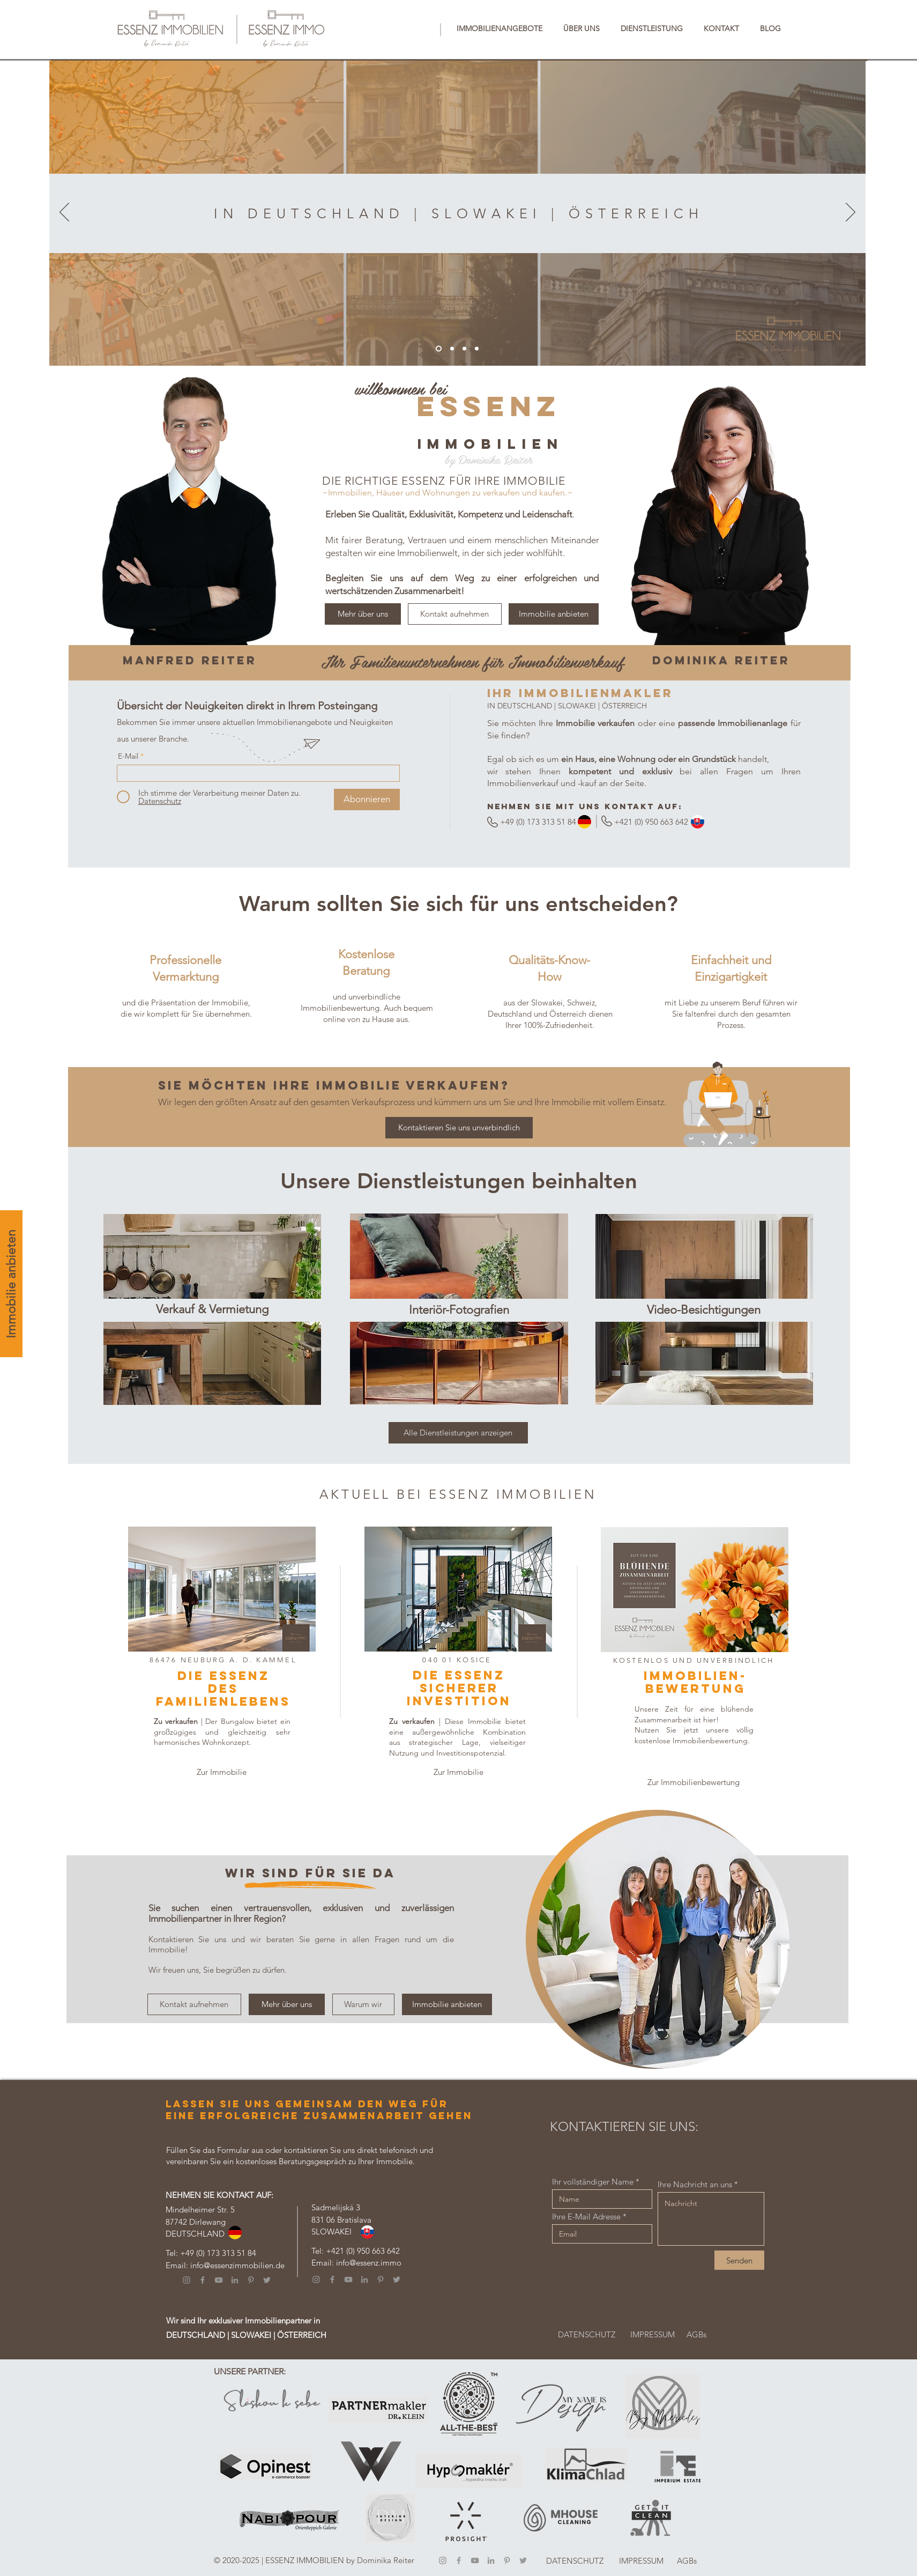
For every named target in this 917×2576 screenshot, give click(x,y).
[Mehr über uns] (363, 614)
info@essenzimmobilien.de (237, 2265)
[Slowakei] (464, 349)
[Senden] (739, 2260)
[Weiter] (850, 213)
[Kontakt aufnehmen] (455, 614)
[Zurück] (64, 213)
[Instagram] (186, 2280)
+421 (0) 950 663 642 (363, 2251)
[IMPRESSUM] (652, 2334)
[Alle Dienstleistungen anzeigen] (458, 1433)
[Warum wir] (363, 2004)
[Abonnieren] (367, 799)
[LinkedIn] (235, 2280)
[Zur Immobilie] (222, 1772)
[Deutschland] (452, 349)
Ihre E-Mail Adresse (586, 2216)
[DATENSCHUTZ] (586, 2334)
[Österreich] (477, 349)
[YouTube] (218, 2280)
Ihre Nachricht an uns (695, 2184)
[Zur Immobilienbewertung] (693, 1782)
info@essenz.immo (368, 2262)
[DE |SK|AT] (439, 349)
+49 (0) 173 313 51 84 (218, 2253)
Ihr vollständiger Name (592, 2182)
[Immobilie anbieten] (11, 1283)
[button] (499, 28)
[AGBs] (696, 2334)
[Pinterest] (251, 2280)
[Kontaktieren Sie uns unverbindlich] (459, 1127)
